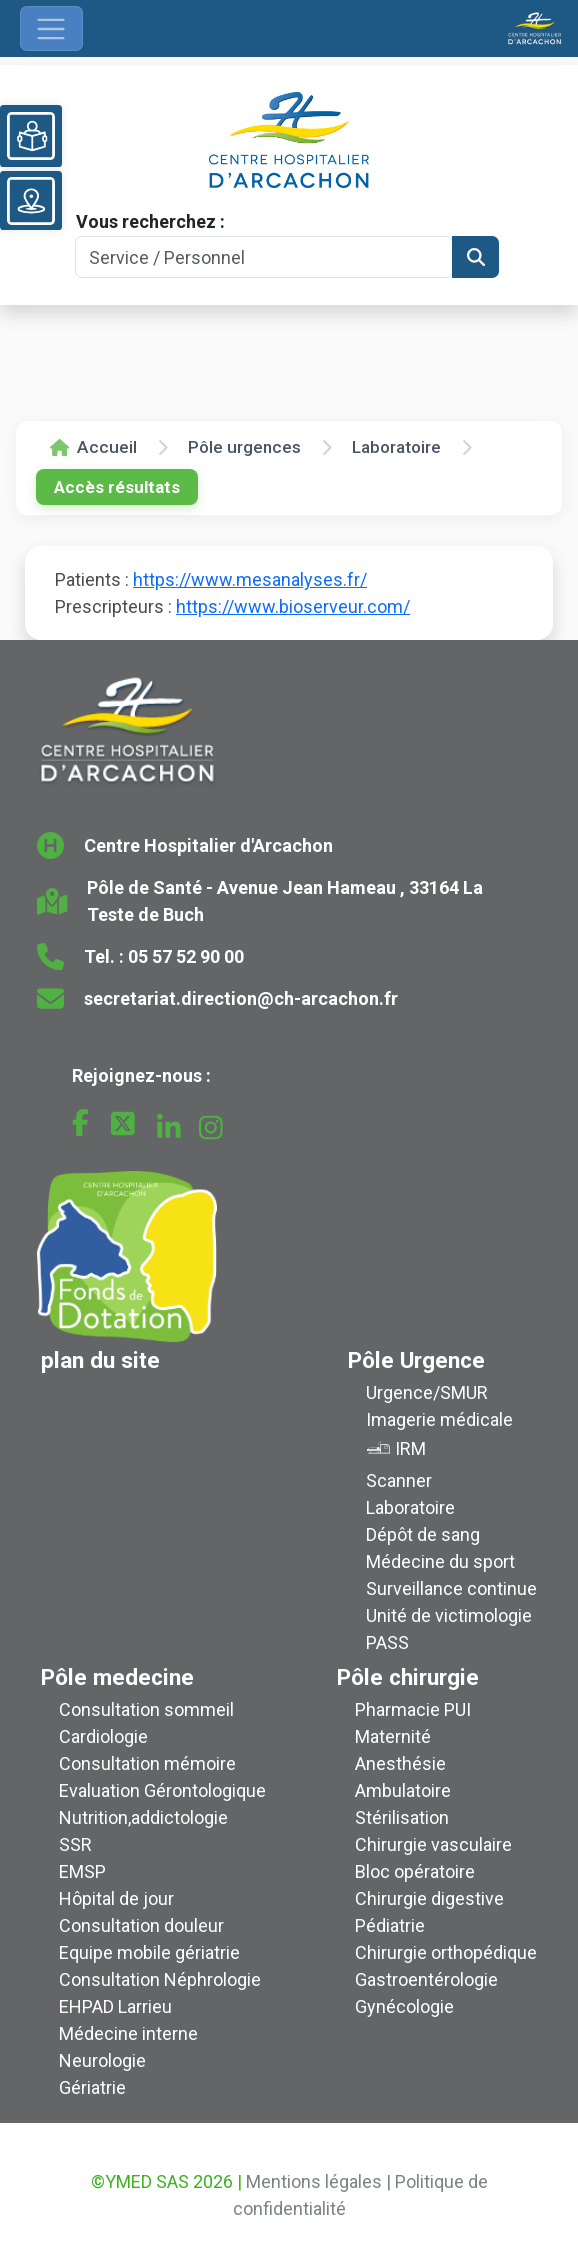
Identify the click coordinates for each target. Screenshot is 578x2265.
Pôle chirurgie (408, 1677)
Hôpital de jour (116, 1898)
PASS (387, 1642)
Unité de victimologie (449, 1615)
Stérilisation (402, 1817)
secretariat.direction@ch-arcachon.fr (241, 998)
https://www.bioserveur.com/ (293, 606)
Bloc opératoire (415, 1871)
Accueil (93, 447)
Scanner (399, 1480)
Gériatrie (92, 2087)
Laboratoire (396, 447)
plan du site (100, 1360)
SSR (75, 1844)
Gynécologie (404, 2006)
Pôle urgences (244, 447)
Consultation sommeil (146, 1709)
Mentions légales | (318, 2181)
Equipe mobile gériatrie (149, 1952)
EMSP (82, 1871)
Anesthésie (400, 1763)
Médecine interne (128, 2033)
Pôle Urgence (416, 1360)
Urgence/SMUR (427, 1392)
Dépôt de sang (423, 1534)
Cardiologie (103, 1736)
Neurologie (102, 2060)
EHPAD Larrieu (115, 2006)
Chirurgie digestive (429, 1898)
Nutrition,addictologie (143, 1817)
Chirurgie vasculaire (433, 1844)
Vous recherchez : (150, 221)
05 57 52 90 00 (186, 956)
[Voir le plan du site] (31, 201)
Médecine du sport (440, 1561)
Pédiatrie (390, 1925)
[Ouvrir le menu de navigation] (51, 28)
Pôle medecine (117, 1677)
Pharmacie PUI (413, 1709)
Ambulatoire (403, 1790)
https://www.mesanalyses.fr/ (250, 579)
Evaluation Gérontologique (162, 1790)
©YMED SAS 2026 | (166, 2181)
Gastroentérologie (426, 1979)
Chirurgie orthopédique (446, 1952)
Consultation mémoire (147, 1763)
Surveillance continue (451, 1588)
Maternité (393, 1736)
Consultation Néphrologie (160, 1979)
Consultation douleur (141, 1925)
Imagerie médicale (439, 1419)
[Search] (264, 257)
